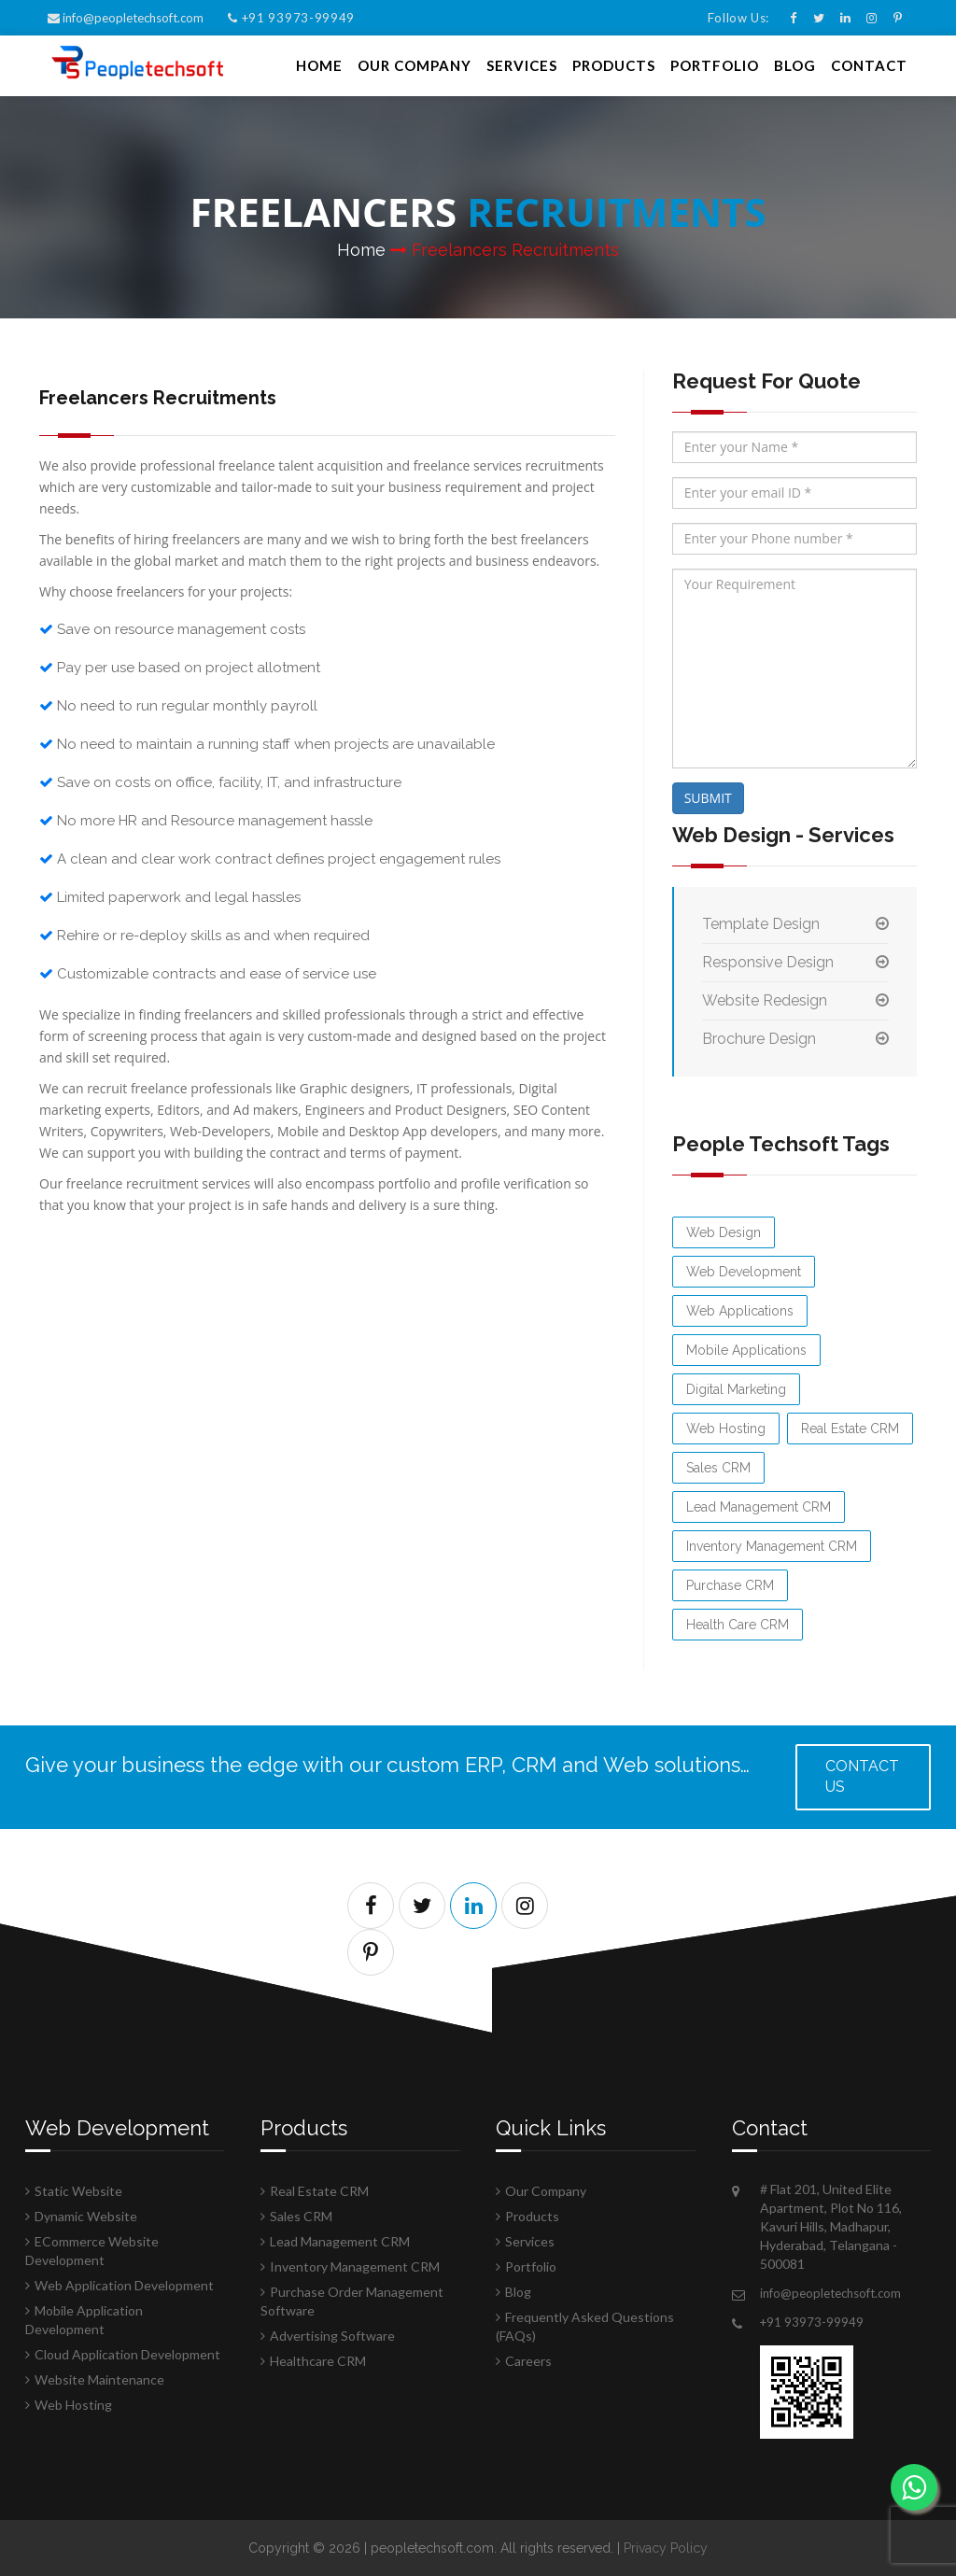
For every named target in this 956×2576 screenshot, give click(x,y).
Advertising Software (332, 2336)
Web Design (723, 1232)
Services (521, 65)
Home (319, 65)
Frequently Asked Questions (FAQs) (585, 2326)
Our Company (414, 65)
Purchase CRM (730, 1585)
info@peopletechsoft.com (127, 17)
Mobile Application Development (84, 2319)
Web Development (743, 1271)
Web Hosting (726, 1428)
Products (613, 65)
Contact (869, 65)
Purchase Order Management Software (351, 2301)
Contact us (862, 1776)
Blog (795, 65)
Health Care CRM (737, 1624)
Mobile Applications (746, 1350)
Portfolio (714, 65)
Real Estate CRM (850, 1428)
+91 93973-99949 (291, 17)
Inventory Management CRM (771, 1546)
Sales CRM (718, 1467)
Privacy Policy (666, 2548)
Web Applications (740, 1310)
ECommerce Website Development (92, 2250)
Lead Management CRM (758, 1506)
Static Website (78, 2191)
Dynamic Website (86, 2216)
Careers (528, 2361)
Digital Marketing (736, 1389)
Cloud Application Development (127, 2354)
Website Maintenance (99, 2379)
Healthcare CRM (318, 2361)
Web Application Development (124, 2285)
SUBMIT (708, 798)
